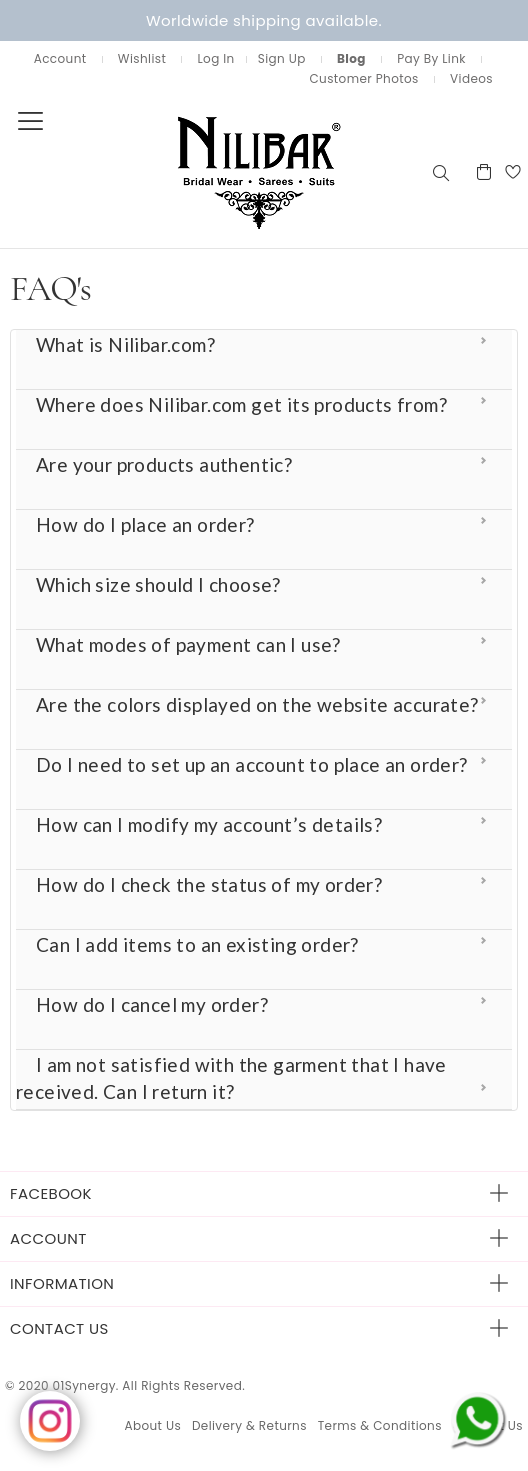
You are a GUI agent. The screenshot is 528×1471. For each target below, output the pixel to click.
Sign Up (282, 58)
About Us (152, 1425)
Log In (215, 58)
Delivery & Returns (249, 1425)
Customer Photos (363, 78)
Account (60, 58)
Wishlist (142, 58)
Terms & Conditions (380, 1425)
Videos (471, 78)
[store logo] (215, 171)
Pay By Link (431, 58)
